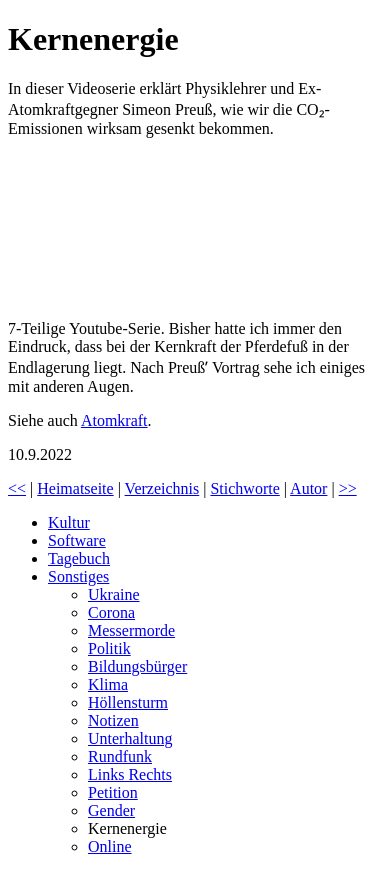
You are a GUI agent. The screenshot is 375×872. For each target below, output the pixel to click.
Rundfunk (120, 756)
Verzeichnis (162, 488)
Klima (108, 684)
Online (110, 846)
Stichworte (244, 488)
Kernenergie (127, 828)
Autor (308, 488)
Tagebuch (79, 558)
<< (17, 488)
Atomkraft (114, 420)
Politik (109, 648)
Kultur (69, 522)
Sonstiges (78, 576)
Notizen (113, 720)
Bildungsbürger (137, 666)
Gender (111, 810)
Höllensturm (128, 702)
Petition (113, 792)
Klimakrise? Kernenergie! (158, 229)
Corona (111, 612)
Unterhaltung (130, 738)
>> (348, 488)
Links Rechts (130, 774)
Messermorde (131, 630)
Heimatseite (75, 488)
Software (77, 540)
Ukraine (114, 594)
